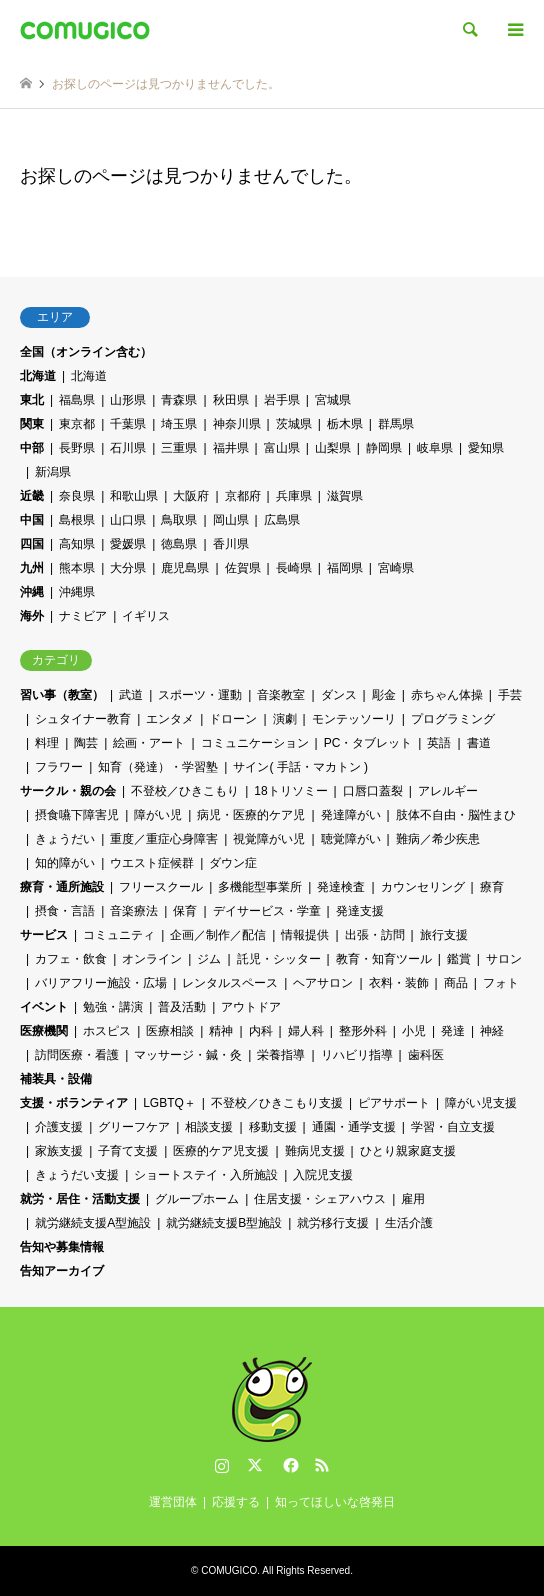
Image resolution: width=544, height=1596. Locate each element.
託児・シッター (279, 959)
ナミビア (83, 616)
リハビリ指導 (357, 1055)
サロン (504, 959)
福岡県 (345, 568)
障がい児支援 (481, 1103)
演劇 (285, 719)
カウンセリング (423, 887)
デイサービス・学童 (267, 911)
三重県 (179, 448)
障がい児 (158, 815)
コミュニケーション (255, 743)
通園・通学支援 (354, 1127)
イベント (44, 1007)
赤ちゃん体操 (447, 695)
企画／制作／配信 (218, 935)
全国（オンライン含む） (86, 352)
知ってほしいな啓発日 (335, 1502)
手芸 (510, 695)
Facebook (289, 1465)
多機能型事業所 (260, 887)
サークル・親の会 (68, 791)
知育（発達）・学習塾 (158, 767)
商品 (456, 983)
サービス (44, 935)
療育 (492, 887)
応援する (236, 1502)
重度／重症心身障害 (164, 839)
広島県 (282, 520)
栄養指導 (281, 1055)
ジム (209, 959)
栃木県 (345, 424)
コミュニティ (119, 935)
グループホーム (197, 1199)
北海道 (38, 376)
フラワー (59, 767)
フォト (501, 983)
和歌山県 (134, 496)
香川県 (231, 544)
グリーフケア (134, 1127)
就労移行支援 (333, 1223)
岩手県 (282, 400)
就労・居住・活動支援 (80, 1199)
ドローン (233, 719)
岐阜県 (435, 448)
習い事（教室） (62, 695)
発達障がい (351, 815)
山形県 (128, 400)
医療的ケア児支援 (221, 1151)
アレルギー (448, 791)
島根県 (77, 520)
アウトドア (251, 1007)
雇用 (413, 1199)
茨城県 (294, 424)
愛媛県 (128, 544)
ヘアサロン (323, 983)
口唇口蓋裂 (373, 791)
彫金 (384, 695)
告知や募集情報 (62, 1247)
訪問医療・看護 (77, 1055)
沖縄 (32, 592)
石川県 (128, 448)
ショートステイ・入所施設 (206, 1175)
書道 (479, 743)
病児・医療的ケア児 (251, 815)
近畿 (32, 496)
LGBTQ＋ (169, 1103)
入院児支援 (323, 1175)
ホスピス (107, 1031)
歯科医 (426, 1055)
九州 (32, 568)
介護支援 (59, 1127)
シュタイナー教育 (83, 719)
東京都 (77, 424)
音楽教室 (281, 695)
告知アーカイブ (62, 1271)
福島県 (77, 400)
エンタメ (170, 719)
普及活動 (182, 1007)
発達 (453, 1031)
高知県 (77, 544)
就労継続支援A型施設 (93, 1223)
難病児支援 (315, 1151)
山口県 (128, 520)
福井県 (231, 448)
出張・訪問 (375, 935)
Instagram (222, 1465)
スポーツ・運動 (200, 695)
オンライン (152, 959)
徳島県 (179, 544)
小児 (414, 1031)
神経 (492, 1031)
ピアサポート (394, 1103)
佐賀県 (243, 568)
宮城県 (333, 400)
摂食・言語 (65, 911)
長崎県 (294, 568)
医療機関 (44, 1031)
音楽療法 (134, 911)
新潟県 (53, 472)
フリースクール (161, 887)
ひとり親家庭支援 (408, 1151)
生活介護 (409, 1223)
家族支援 (59, 1151)
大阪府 (191, 496)
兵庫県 (294, 496)
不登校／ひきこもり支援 (277, 1103)
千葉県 (128, 424)
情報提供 (305, 935)
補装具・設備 (56, 1079)
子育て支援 (128, 1151)
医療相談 (170, 1031)
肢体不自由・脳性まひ (456, 815)
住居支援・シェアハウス (320, 1199)
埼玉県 (179, 424)
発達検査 (341, 887)
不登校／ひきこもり (185, 791)
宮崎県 (396, 568)
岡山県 (231, 520)
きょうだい (65, 839)
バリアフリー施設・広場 (101, 983)
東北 (32, 400)
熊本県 (77, 568)
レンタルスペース (230, 983)
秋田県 (231, 400)
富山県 (282, 448)
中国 (32, 520)
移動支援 (273, 1127)
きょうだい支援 (77, 1175)
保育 (185, 911)
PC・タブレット (368, 743)
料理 (47, 743)
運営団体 (173, 1502)
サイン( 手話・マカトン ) (300, 767)
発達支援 (360, 911)
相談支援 (209, 1127)
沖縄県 (77, 592)
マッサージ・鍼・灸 (188, 1055)
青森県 (179, 400)
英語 (439, 743)
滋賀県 (345, 496)
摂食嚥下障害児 (77, 815)
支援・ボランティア (74, 1103)
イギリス (146, 616)
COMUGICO (229, 1570)
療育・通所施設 (62, 887)
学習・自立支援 (453, 1127)
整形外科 (363, 1031)
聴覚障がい (351, 839)
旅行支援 (444, 935)
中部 (32, 448)
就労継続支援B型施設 (224, 1223)
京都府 (243, 496)
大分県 (128, 568)
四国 (32, 544)
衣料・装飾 (399, 983)
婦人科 (306, 1031)
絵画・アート (149, 743)
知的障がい (65, 863)
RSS (322, 1465)
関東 (32, 424)
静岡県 (384, 448)
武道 (131, 695)
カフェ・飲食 (71, 959)
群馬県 (396, 424)
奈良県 (77, 496)
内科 (261, 1031)
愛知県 (486, 448)
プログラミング (453, 719)
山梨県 (333, 448)
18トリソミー (290, 791)
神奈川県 (237, 424)
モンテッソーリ (354, 719)
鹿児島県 (185, 568)
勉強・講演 (113, 1007)
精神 (221, 1031)
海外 (32, 616)
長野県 (77, 448)
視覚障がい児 (269, 839)
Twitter (255, 1465)
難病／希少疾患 (438, 839)
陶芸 (86, 743)
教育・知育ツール (384, 959)
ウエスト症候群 (152, 863)
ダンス (339, 695)
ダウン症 (233, 863)
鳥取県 (179, 520)
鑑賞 (459, 959)
